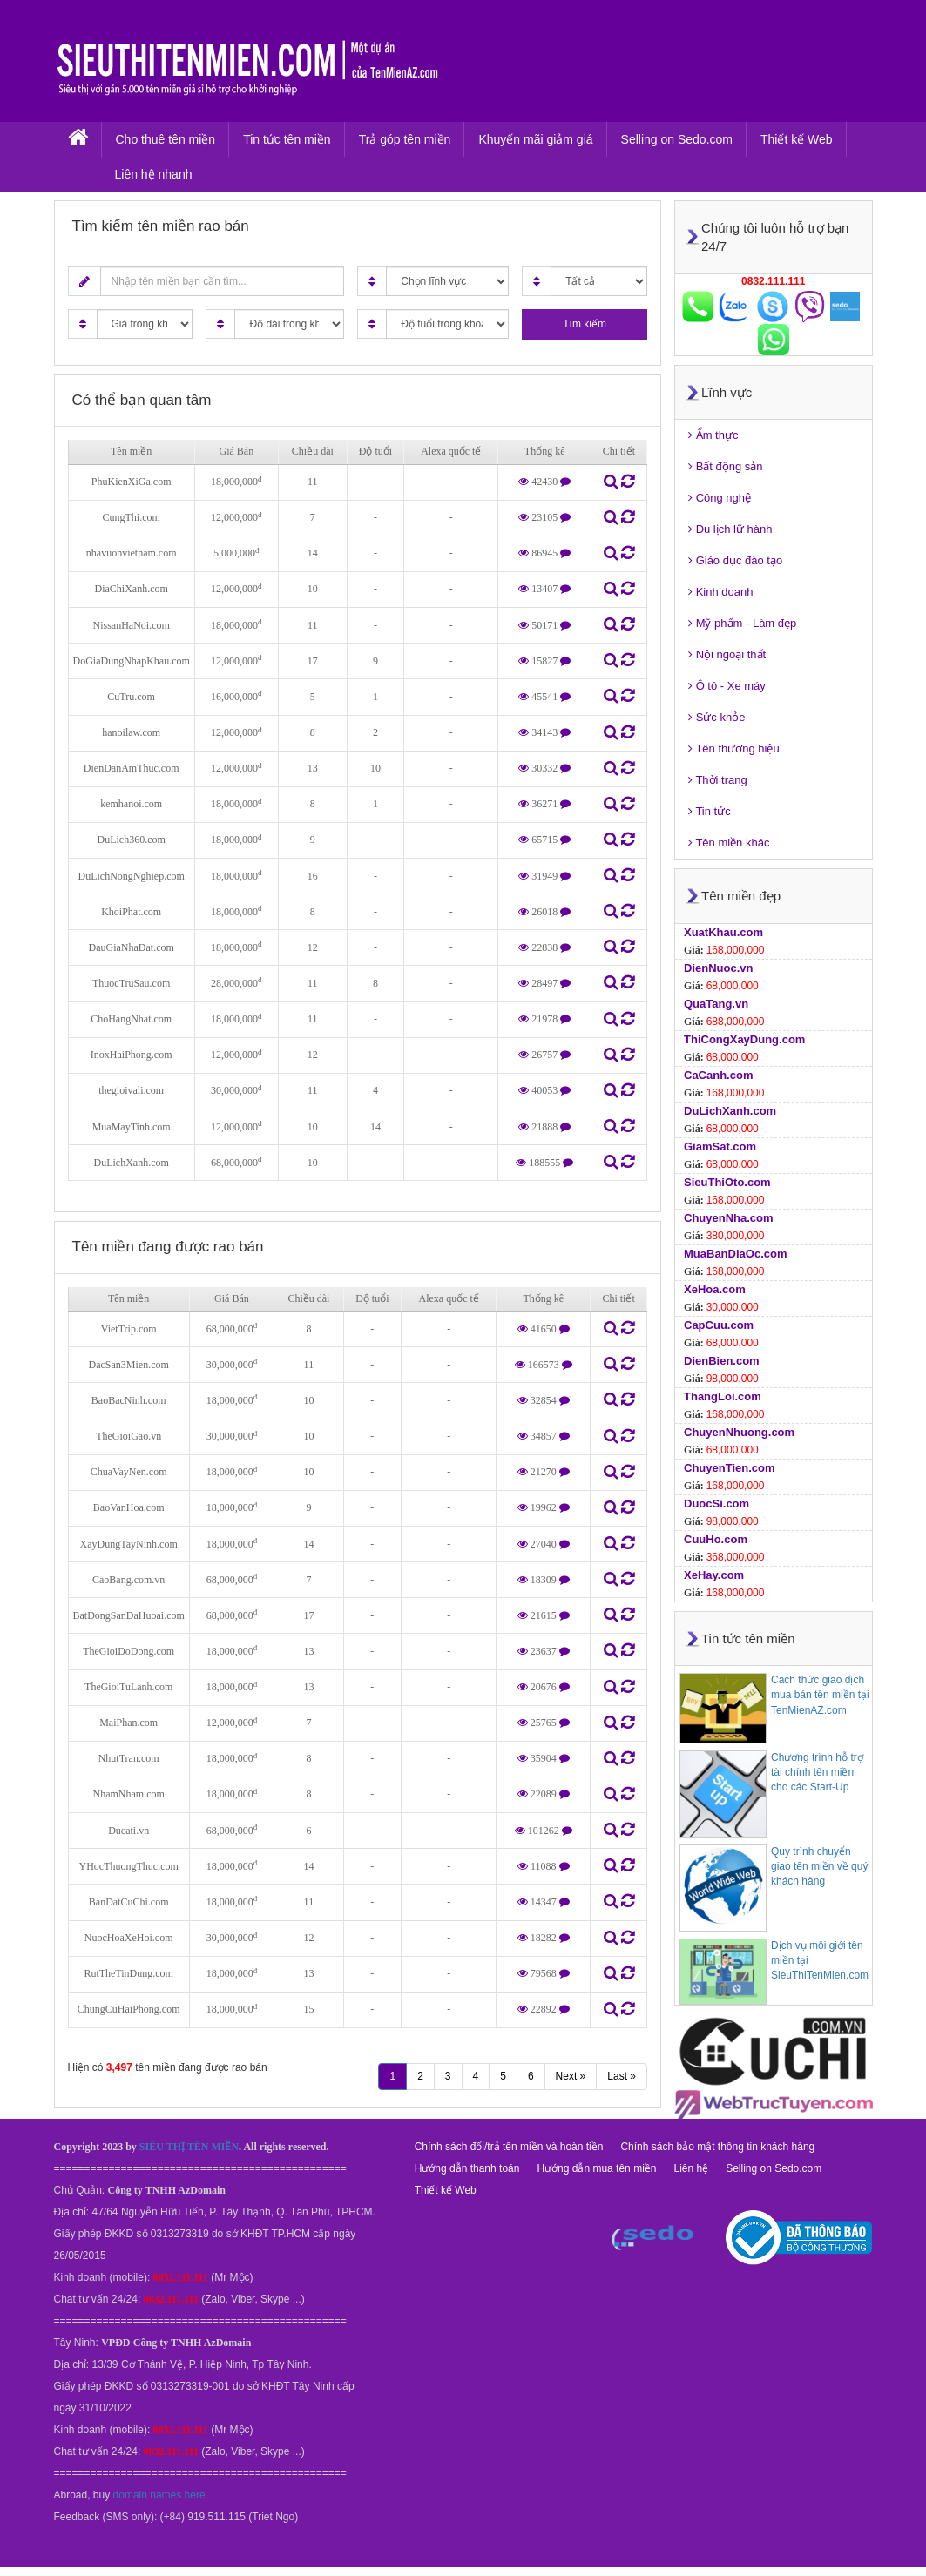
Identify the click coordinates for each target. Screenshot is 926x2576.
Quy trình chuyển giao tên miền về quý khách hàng (819, 1866)
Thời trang (717, 779)
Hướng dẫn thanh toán (467, 2168)
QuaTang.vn (716, 1003)
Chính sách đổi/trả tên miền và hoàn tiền (509, 2147)
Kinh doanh (720, 591)
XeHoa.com (715, 1289)
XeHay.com (714, 1574)
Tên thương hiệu (734, 748)
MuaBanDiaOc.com (735, 1253)
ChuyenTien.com (729, 1467)
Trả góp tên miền (405, 139)
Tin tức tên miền (287, 139)
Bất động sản (725, 466)
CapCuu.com (719, 1325)
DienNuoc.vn (718, 967)
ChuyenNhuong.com (739, 1432)
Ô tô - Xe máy (727, 685)
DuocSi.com (716, 1503)
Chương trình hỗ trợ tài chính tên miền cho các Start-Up (817, 1772)
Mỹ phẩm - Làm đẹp (742, 623)
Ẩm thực (713, 435)
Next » (571, 2076)
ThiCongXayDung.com (744, 1039)
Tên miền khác (728, 842)
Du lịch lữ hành (730, 529)
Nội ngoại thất (727, 654)
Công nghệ (719, 497)
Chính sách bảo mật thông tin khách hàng (717, 2147)
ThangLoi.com (722, 1396)
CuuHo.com (715, 1539)
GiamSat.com (720, 1146)
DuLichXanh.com (730, 1110)
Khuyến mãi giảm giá (535, 139)
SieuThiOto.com (727, 1182)
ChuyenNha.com (729, 1217)
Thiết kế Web (796, 139)
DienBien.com (722, 1360)
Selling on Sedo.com (677, 139)
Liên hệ (690, 2168)
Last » (621, 2076)
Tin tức (709, 811)
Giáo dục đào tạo (735, 560)
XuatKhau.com (723, 932)
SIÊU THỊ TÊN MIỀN (189, 2147)
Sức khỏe (716, 717)
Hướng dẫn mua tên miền (596, 2168)
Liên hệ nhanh (154, 174)
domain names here (159, 2495)
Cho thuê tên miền (166, 139)
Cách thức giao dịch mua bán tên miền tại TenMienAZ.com (820, 1695)
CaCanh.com (718, 1075)
